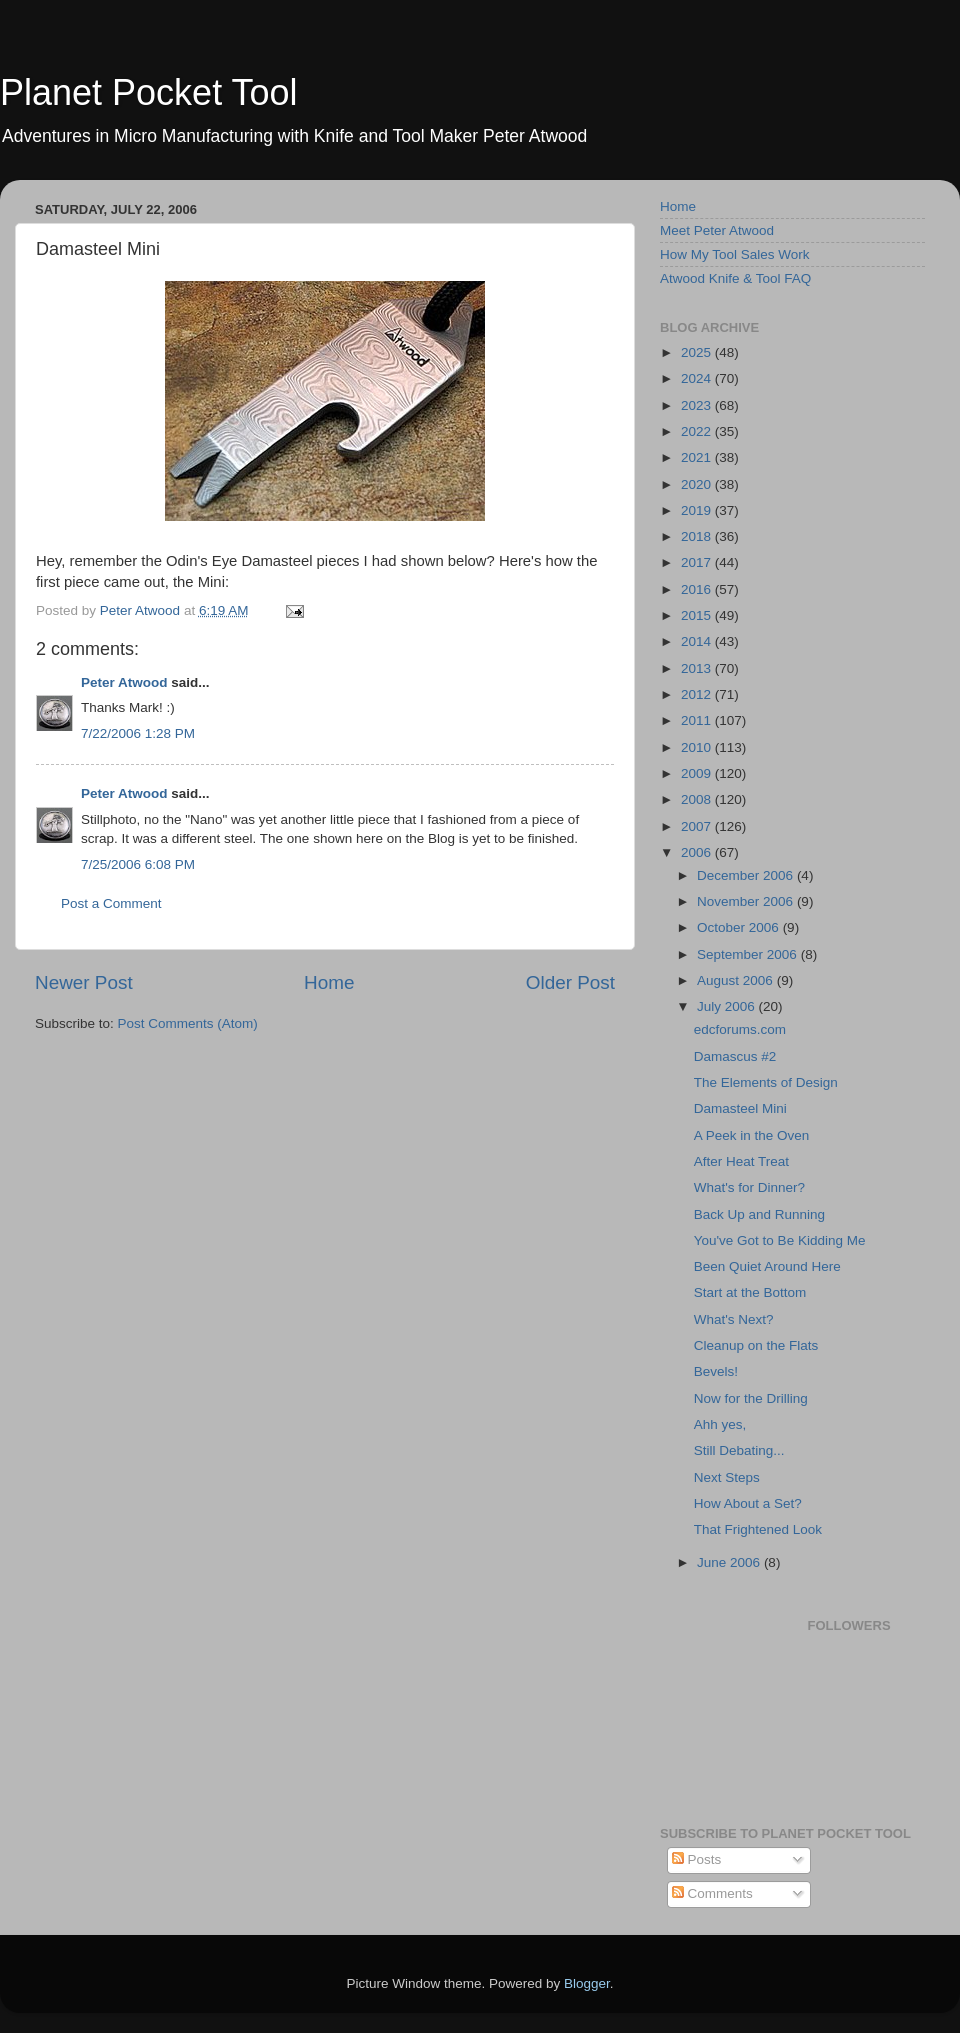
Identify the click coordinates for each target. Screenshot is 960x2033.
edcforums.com (740, 1029)
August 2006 (737, 980)
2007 (698, 826)
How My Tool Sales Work (735, 254)
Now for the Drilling (751, 1398)
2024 (698, 378)
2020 (698, 484)
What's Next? (734, 1319)
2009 (698, 773)
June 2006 (730, 1562)
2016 (698, 589)
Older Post (570, 982)
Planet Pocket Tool (149, 92)
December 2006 (747, 875)
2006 (698, 852)
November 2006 (747, 901)
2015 (698, 615)
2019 (698, 510)
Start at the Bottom (750, 1292)
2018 (698, 536)
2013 (698, 668)
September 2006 (749, 954)
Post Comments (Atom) (188, 1023)
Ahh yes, (720, 1424)
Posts (697, 1859)
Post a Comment (111, 903)
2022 (698, 431)
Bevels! (716, 1371)
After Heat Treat (741, 1161)
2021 (698, 457)
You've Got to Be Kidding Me (780, 1240)
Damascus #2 (735, 1056)
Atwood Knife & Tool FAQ (735, 278)
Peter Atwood (124, 682)
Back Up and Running (759, 1214)
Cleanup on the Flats (756, 1345)
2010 (698, 747)
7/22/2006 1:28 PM (138, 733)
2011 (698, 720)
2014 (698, 641)
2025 (698, 352)
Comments (712, 1893)
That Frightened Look (758, 1529)
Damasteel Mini (740, 1108)
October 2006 (740, 927)
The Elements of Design (766, 1082)
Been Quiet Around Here (767, 1266)
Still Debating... (739, 1450)
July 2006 (728, 1006)
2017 (698, 562)
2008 (698, 799)
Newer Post (84, 982)
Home (329, 982)
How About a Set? (748, 1503)
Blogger (587, 1983)
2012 (698, 694)
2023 (698, 405)
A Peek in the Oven (752, 1135)
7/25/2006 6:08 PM (138, 864)
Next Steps (727, 1477)
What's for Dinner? (749, 1187)
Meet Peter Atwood (717, 230)
